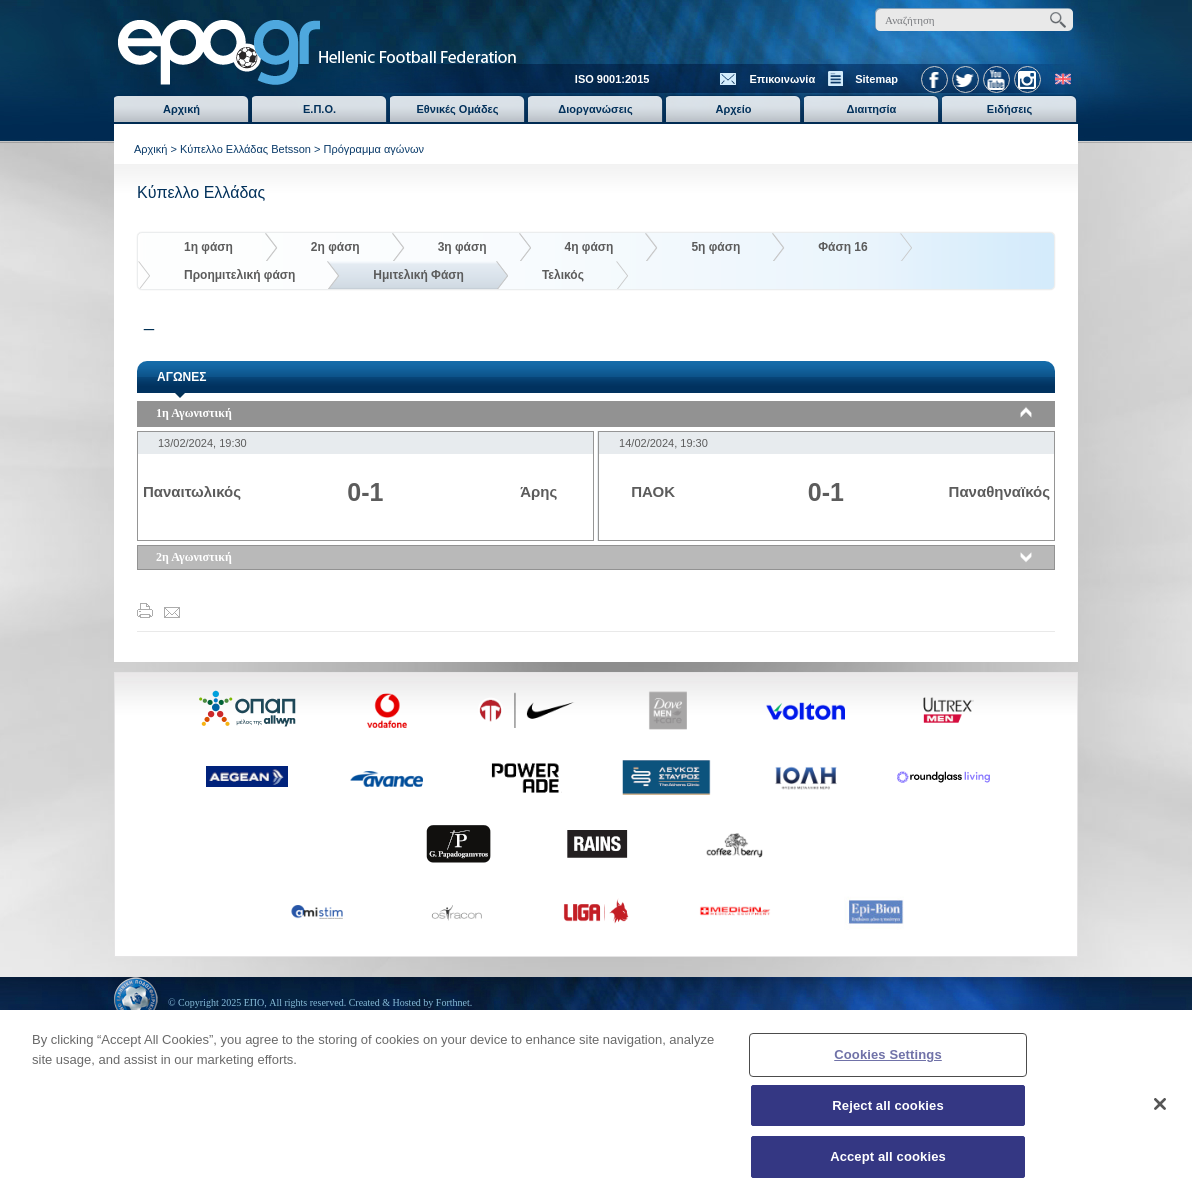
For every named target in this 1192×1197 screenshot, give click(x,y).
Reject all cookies (887, 1113)
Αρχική (181, 109)
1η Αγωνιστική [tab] (194, 413)
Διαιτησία (872, 109)
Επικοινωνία (782, 79)
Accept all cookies (888, 1165)
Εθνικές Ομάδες (458, 109)
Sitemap (876, 79)
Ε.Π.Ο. (319, 109)
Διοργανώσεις (595, 109)
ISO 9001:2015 (612, 79)
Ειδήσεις (1009, 109)
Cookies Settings (888, 1062)
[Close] (1160, 1112)
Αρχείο (733, 109)
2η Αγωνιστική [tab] (194, 557)
